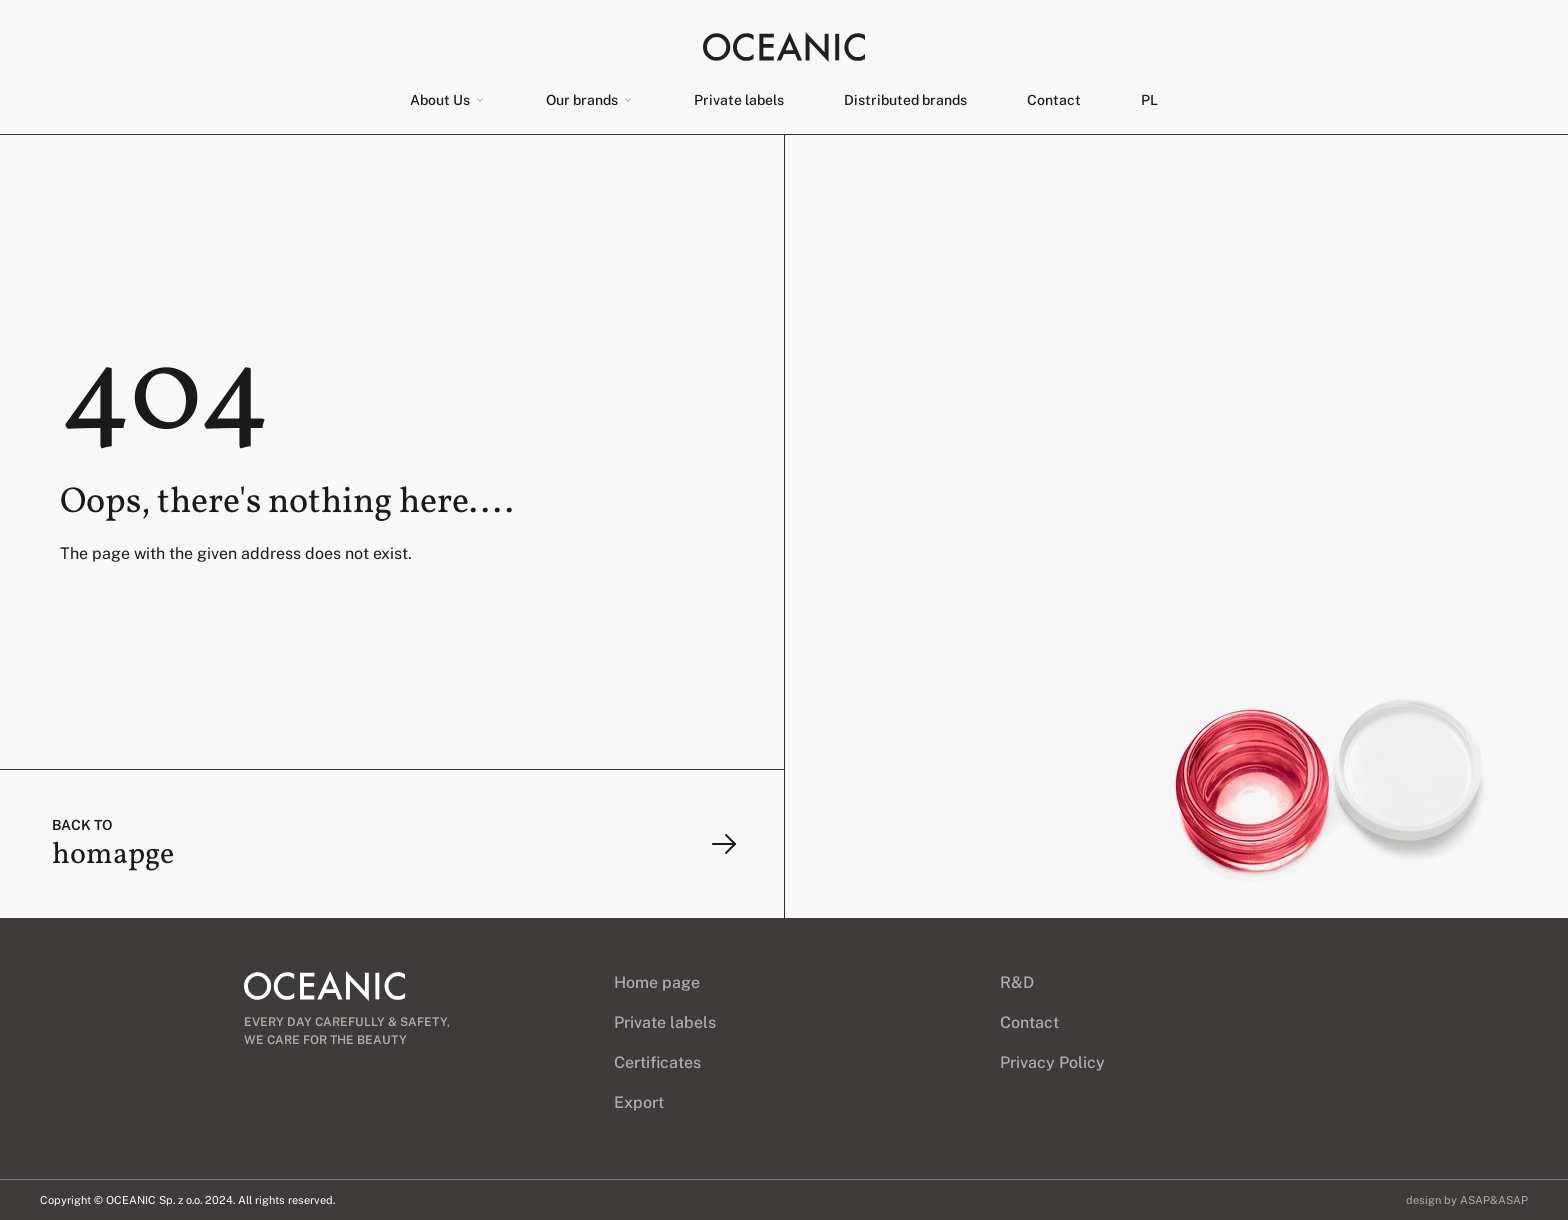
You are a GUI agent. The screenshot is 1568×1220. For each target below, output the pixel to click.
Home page (657, 982)
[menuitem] (1149, 100)
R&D (1017, 982)
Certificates (657, 1062)
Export (639, 1102)
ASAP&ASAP (1494, 1200)
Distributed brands (905, 100)
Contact (1054, 100)
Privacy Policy (1052, 1062)
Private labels (739, 100)
